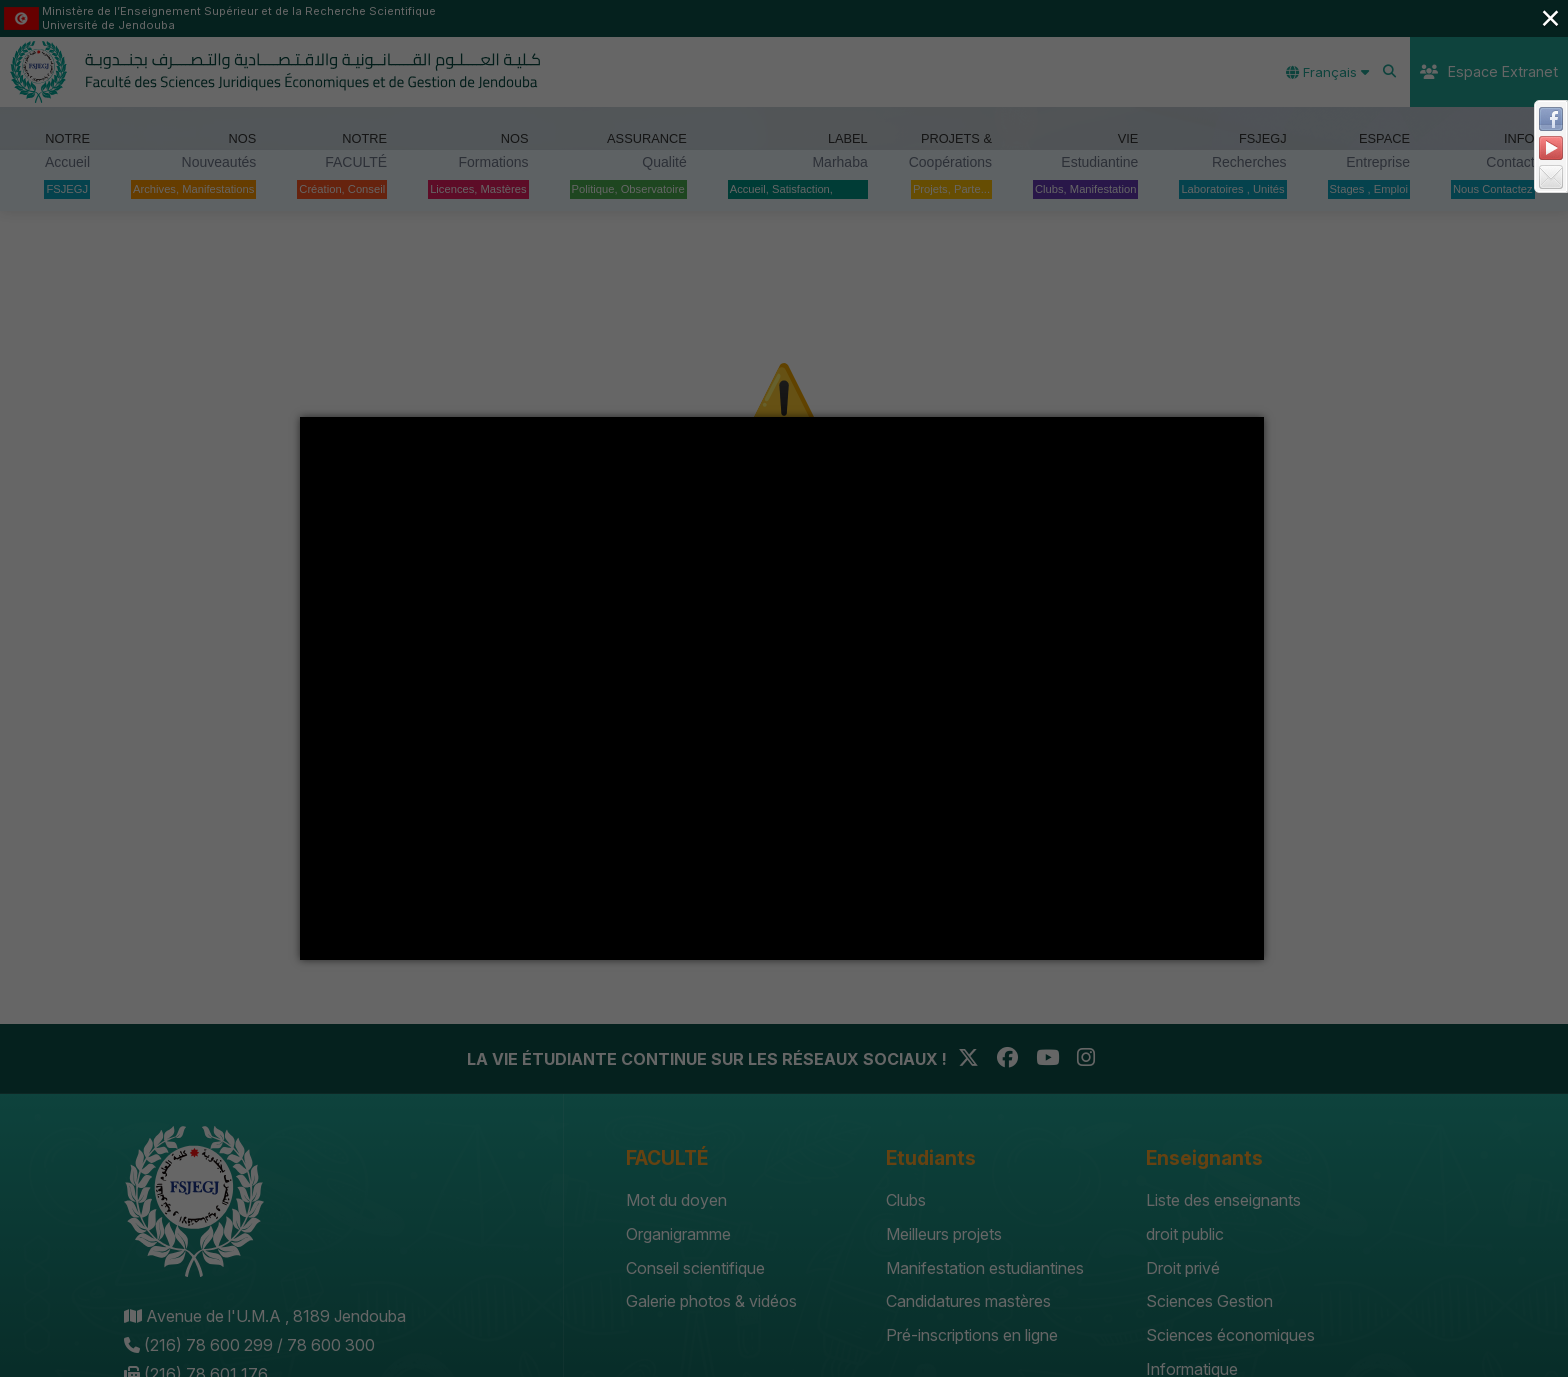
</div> (782, 688)
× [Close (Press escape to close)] (1550, 17)
